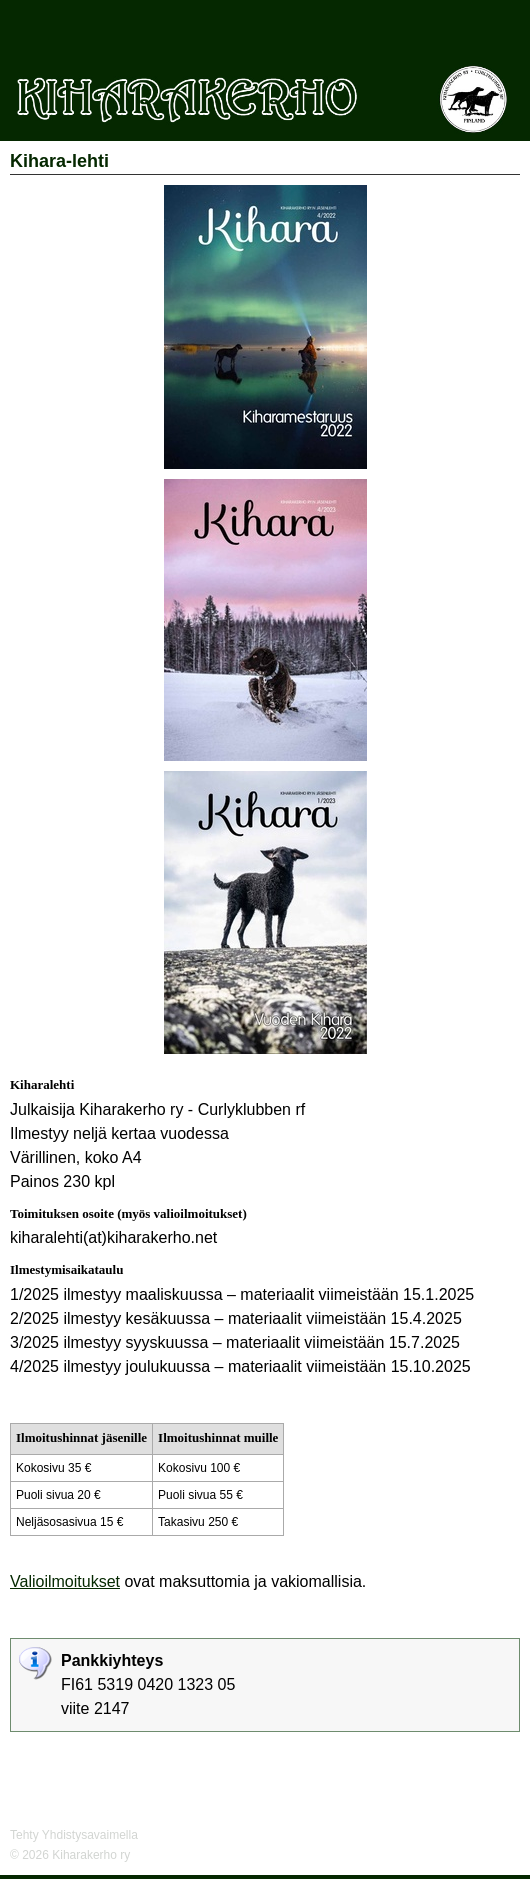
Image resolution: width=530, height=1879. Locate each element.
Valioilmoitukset (65, 1581)
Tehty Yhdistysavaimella (74, 1835)
